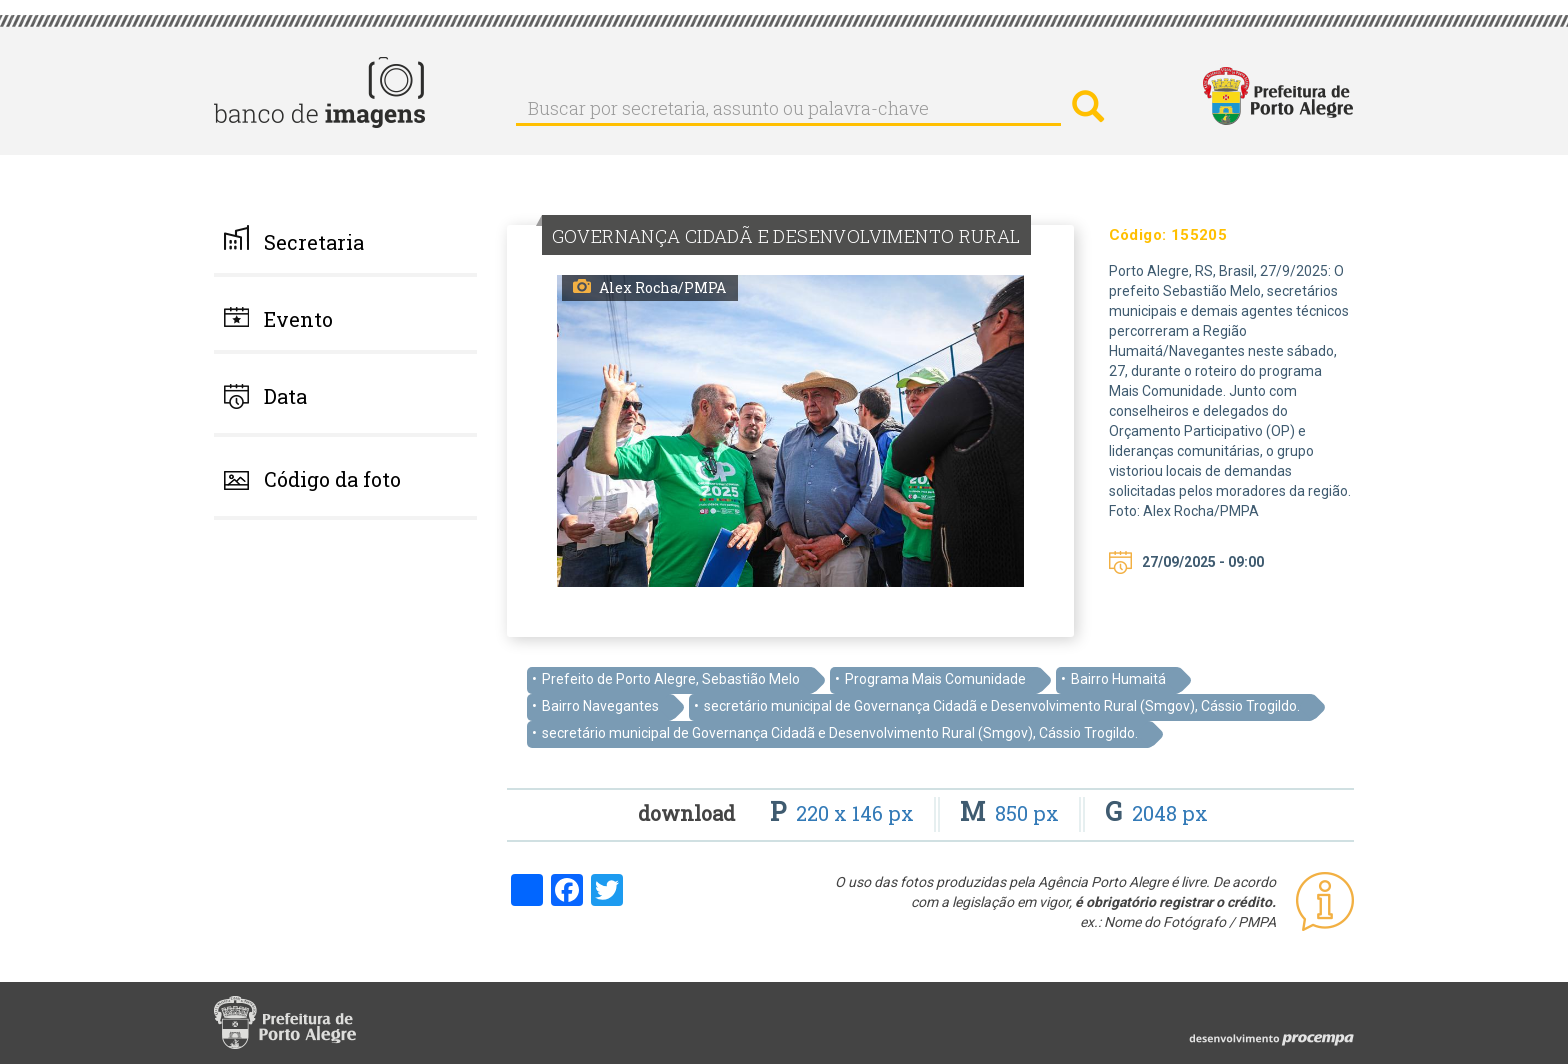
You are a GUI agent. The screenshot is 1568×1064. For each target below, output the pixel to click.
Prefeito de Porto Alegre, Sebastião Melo (671, 679)
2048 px (1156, 813)
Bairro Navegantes (600, 706)
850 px (1012, 813)
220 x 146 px (844, 813)
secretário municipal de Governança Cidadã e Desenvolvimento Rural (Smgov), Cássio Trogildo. (1002, 706)
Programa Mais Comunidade (935, 679)
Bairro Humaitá (1118, 679)
